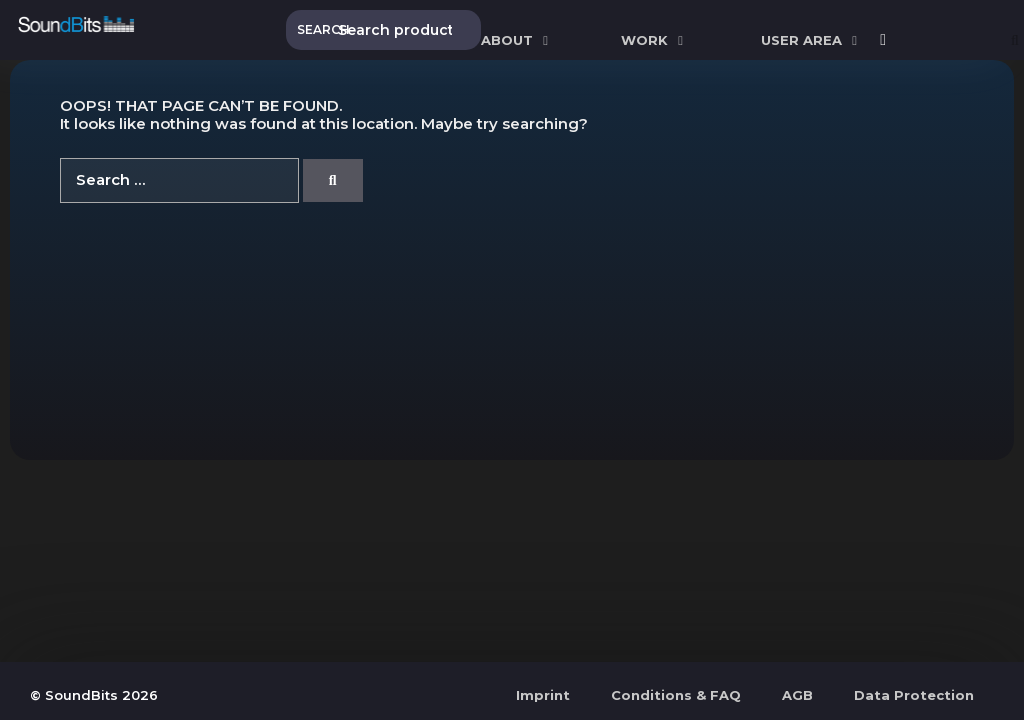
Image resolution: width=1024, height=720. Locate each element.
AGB (797, 695)
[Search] (333, 180)
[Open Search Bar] (1015, 40)
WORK (654, 40)
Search (317, 29)
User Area (811, 40)
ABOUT (517, 40)
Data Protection (914, 695)
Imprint (543, 695)
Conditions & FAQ (676, 695)
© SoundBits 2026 (94, 695)
